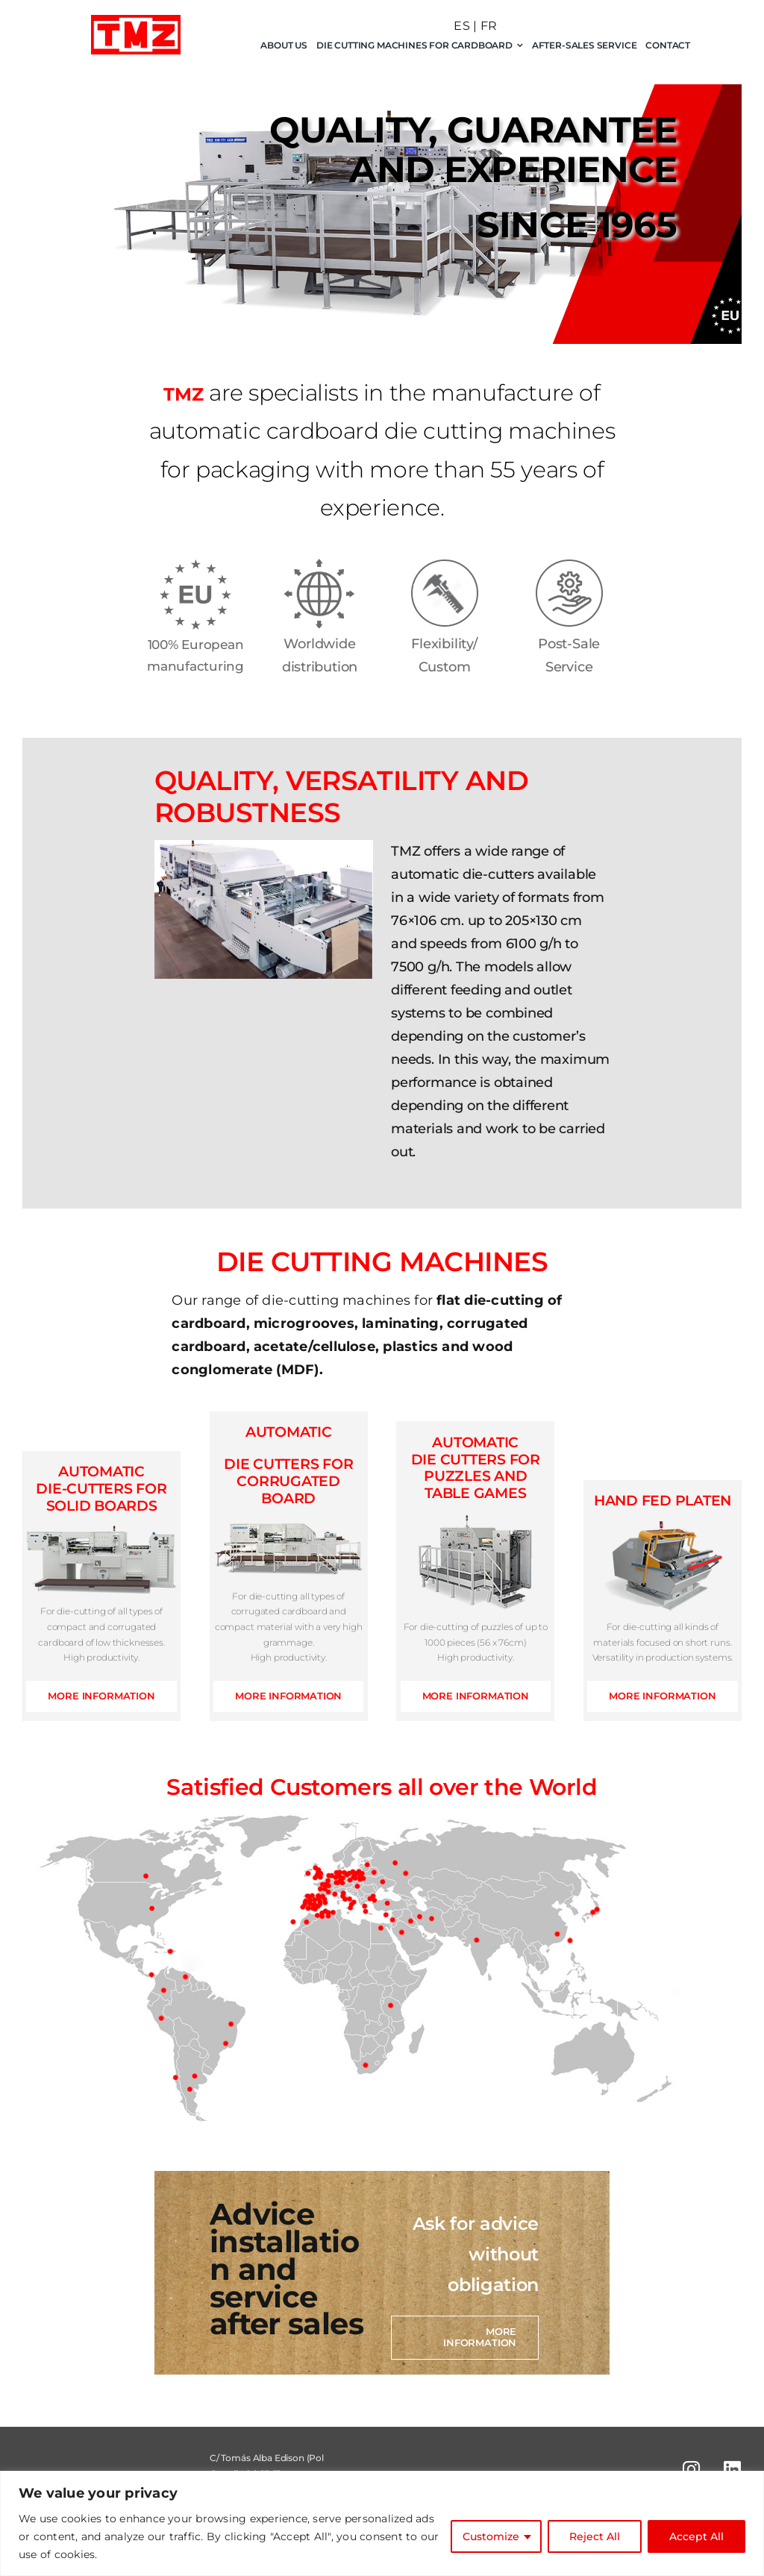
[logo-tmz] (136, 20)
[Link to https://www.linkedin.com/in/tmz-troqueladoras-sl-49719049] (732, 2469)
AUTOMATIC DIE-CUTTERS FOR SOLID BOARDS (101, 1489)
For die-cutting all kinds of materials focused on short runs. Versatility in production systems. (662, 1642)
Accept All (696, 2536)
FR (488, 26)
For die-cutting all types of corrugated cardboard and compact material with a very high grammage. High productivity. (289, 1627)
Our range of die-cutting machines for (367, 1335)
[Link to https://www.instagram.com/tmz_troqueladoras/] (691, 2469)
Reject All (594, 2536)
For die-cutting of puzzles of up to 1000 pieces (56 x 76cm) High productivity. (476, 1642)
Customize (491, 2536)
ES (461, 26)
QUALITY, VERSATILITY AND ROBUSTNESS (341, 797)
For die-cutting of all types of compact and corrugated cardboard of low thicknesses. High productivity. (101, 1634)
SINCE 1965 (577, 225)
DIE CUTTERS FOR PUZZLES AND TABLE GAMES (475, 1468)
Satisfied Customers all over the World (381, 1787)
